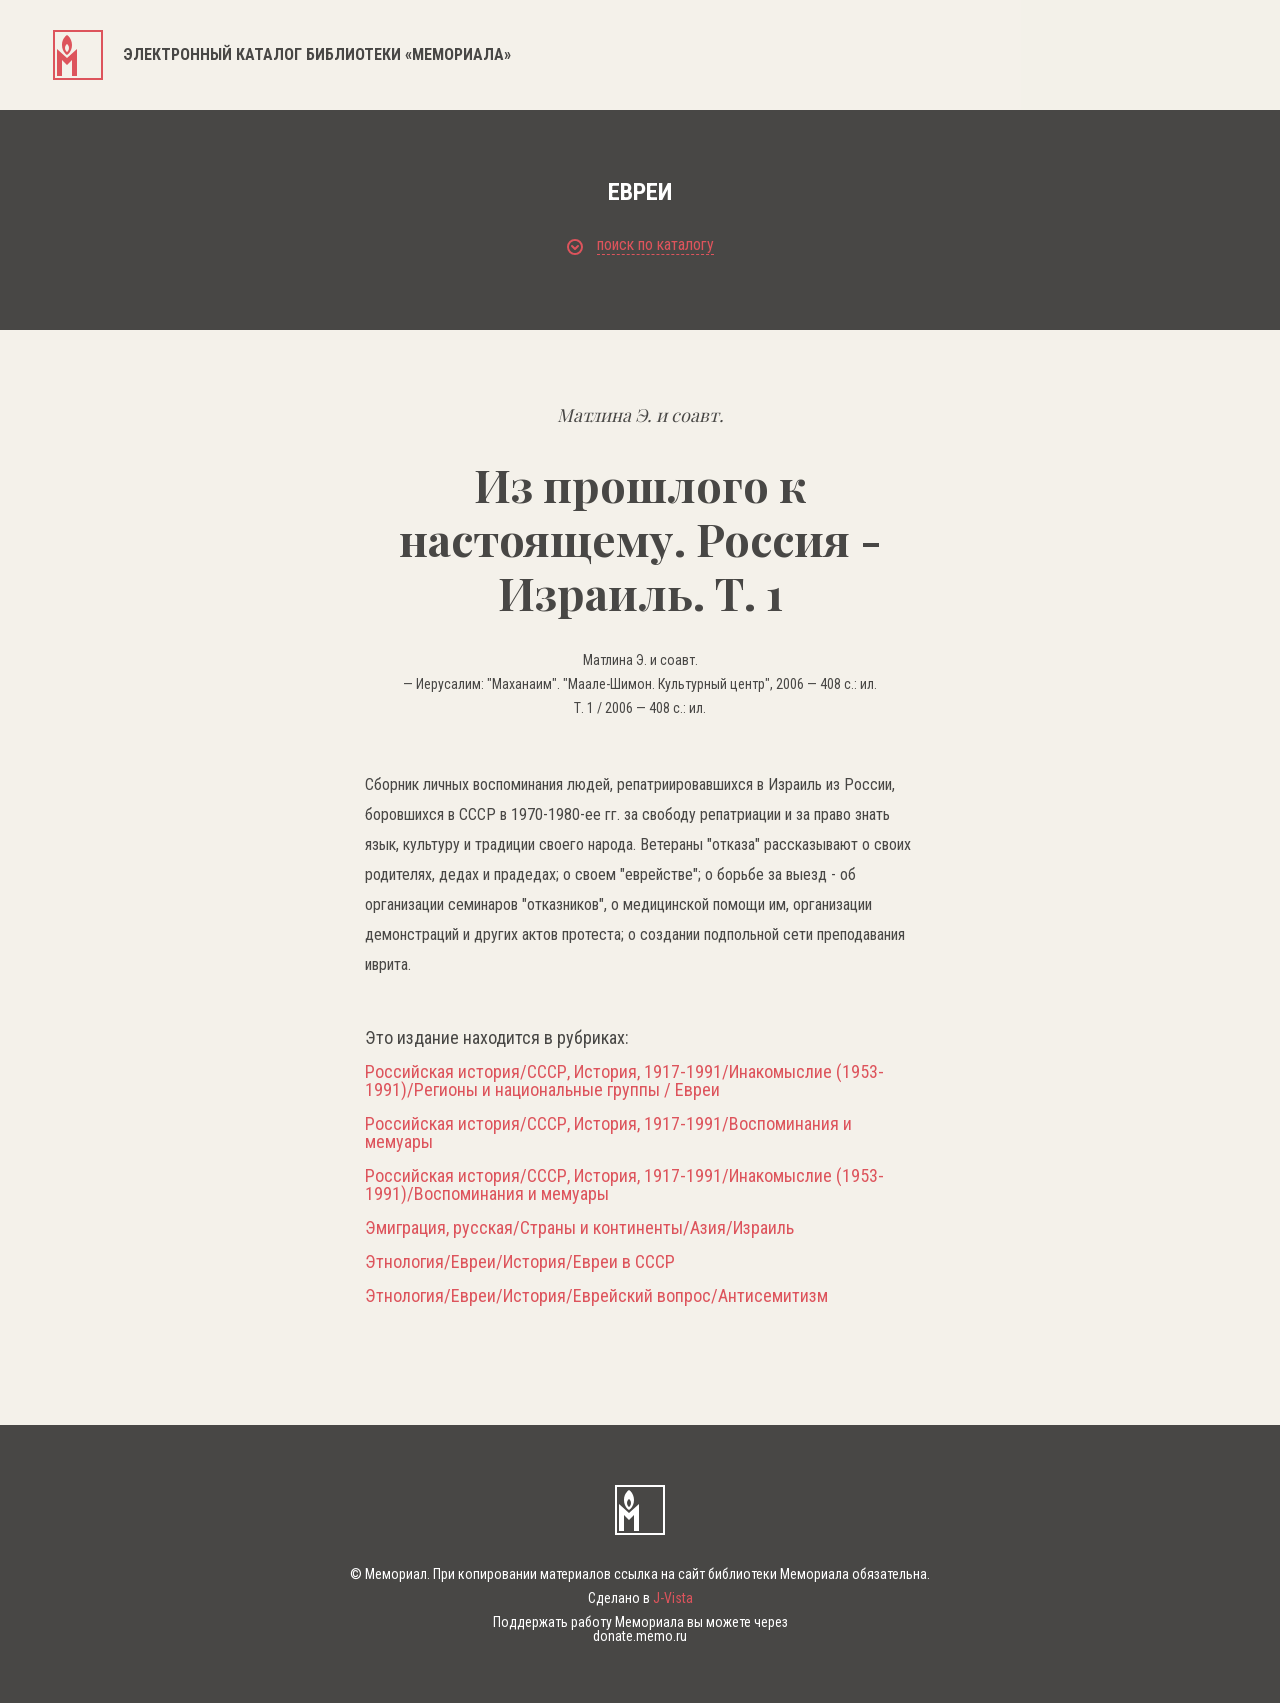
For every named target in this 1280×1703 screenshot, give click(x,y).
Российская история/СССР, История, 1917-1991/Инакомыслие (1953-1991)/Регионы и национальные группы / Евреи (624, 1081)
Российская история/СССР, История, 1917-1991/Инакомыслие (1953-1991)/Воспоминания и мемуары (624, 1185)
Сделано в (640, 1598)
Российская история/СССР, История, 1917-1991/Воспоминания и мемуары (608, 1133)
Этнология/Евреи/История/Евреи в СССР (520, 1262)
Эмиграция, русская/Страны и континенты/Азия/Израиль (579, 1228)
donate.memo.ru (640, 1636)
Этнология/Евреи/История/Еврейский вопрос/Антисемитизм (596, 1296)
